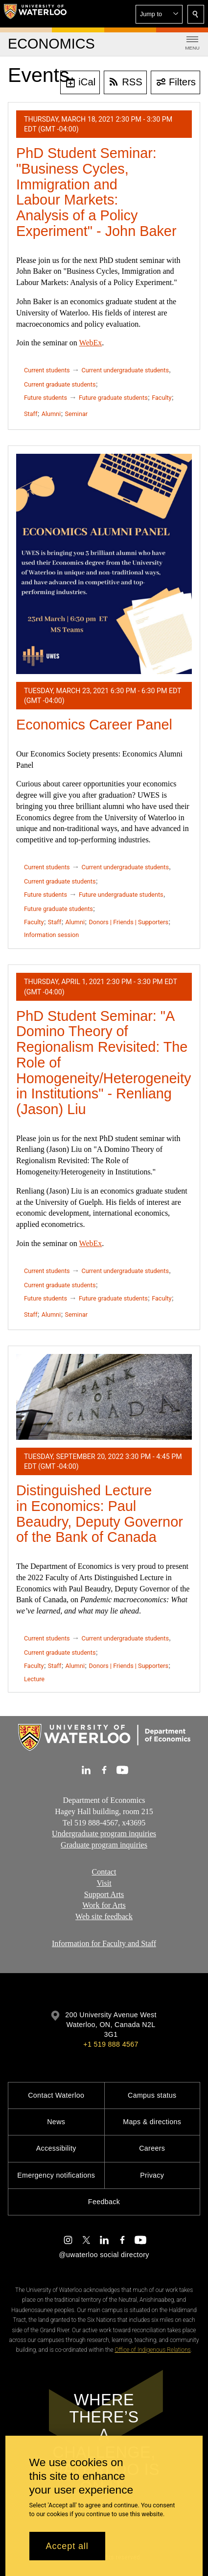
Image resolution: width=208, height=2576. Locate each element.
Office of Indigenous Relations (152, 2349)
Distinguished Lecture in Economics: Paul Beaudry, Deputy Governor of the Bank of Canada (99, 1514)
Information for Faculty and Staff (104, 1943)
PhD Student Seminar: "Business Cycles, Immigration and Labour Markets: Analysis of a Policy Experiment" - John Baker (96, 192)
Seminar (76, 413)
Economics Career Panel (94, 724)
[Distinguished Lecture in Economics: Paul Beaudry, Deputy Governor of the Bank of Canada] (104, 1396)
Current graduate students (59, 384)
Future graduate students (113, 397)
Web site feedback (104, 1916)
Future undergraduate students (121, 894)
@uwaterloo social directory (104, 2255)
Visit (103, 1883)
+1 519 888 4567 (110, 2044)
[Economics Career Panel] (104, 564)
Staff (30, 413)
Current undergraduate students (125, 370)
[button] (159, 14)
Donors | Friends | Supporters (128, 922)
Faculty (161, 397)
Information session (51, 934)
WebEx (90, 342)
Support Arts (104, 1894)
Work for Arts (103, 1905)
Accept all (67, 2546)
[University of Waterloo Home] (35, 14)
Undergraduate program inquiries (104, 1833)
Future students (45, 397)
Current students (47, 370)
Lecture (34, 1679)
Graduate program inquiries (104, 1845)
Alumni (51, 413)
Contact (104, 1872)
